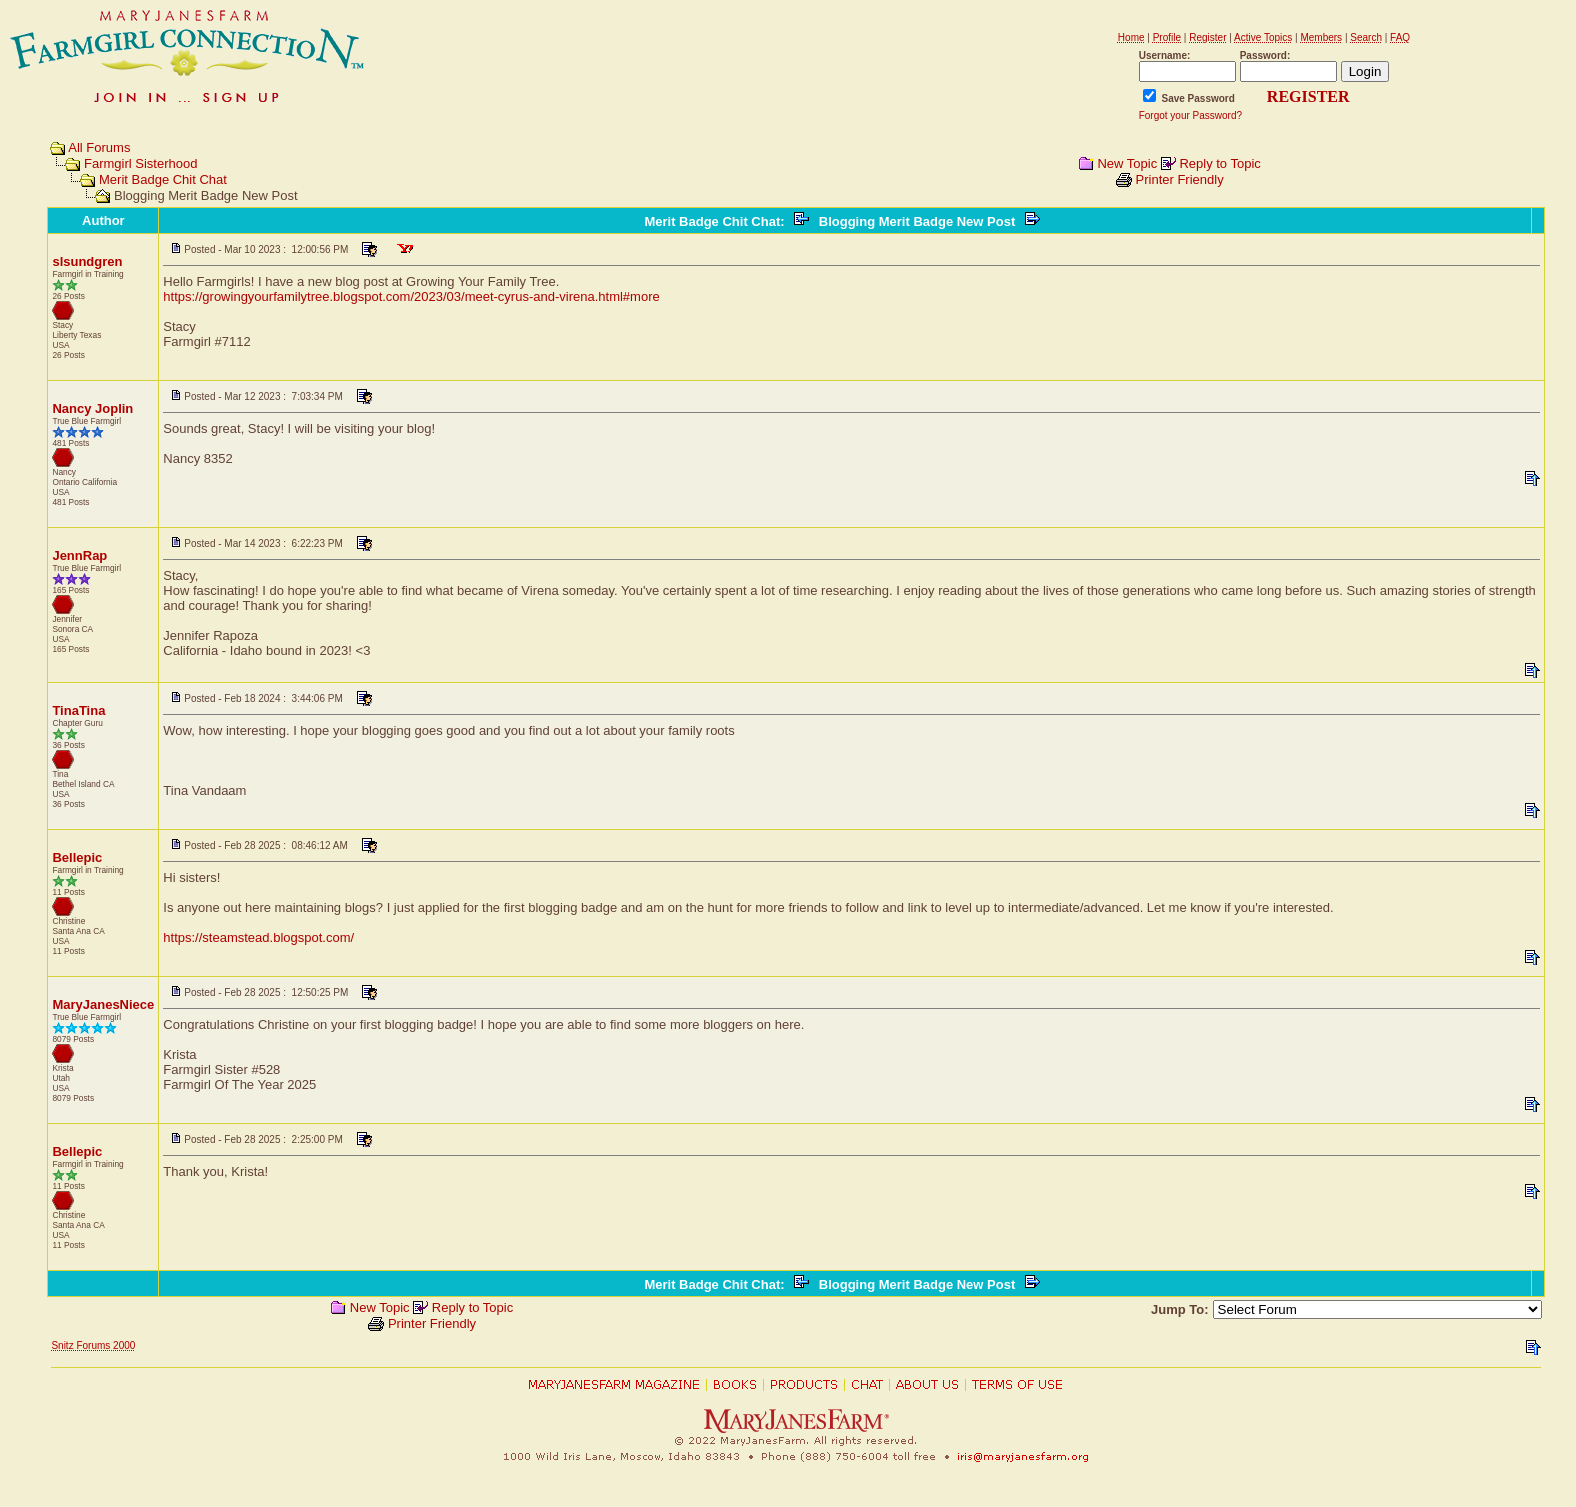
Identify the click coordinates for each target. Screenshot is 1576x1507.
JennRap (79, 555)
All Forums (99, 147)
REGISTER (1308, 96)
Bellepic (77, 857)
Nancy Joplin (92, 408)
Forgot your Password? (1190, 115)
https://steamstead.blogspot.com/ (258, 937)
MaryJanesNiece (103, 1004)
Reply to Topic (1219, 163)
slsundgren (87, 261)
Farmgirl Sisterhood (140, 163)
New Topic (1127, 163)
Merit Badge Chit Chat (163, 179)
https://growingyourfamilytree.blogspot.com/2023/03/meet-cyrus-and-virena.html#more (411, 296)
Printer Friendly (1180, 179)
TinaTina (78, 710)
